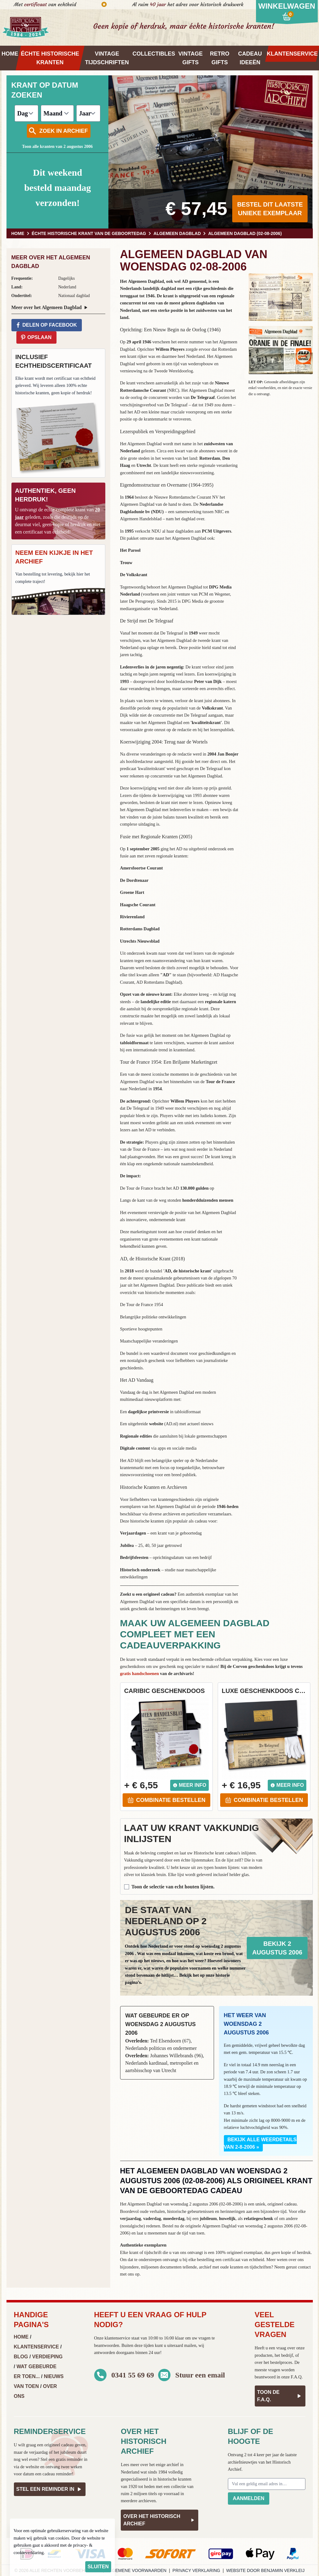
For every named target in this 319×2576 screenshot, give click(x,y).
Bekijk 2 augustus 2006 (277, 1948)
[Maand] (57, 113)
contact (304, 2266)
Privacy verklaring (196, 2570)
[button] (281, 297)
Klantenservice (36, 2346)
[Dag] (26, 113)
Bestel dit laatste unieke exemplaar (270, 208)
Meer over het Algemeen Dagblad (50, 307)
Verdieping (47, 2356)
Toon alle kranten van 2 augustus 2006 (57, 146)
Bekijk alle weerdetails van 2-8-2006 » (260, 2143)
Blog (21, 2356)
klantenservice (117, 2337)
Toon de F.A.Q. (280, 2396)
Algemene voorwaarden (136, 2570)
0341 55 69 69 (132, 2375)
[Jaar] (88, 113)
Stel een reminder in (49, 2489)
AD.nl (171, 1423)
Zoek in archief (58, 131)
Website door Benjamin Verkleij (265, 2570)
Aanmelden (248, 2498)
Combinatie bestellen (166, 1800)
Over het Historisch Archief (159, 2520)
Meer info (189, 1785)
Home (21, 2336)
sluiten (98, 2566)
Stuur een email (200, 2375)
